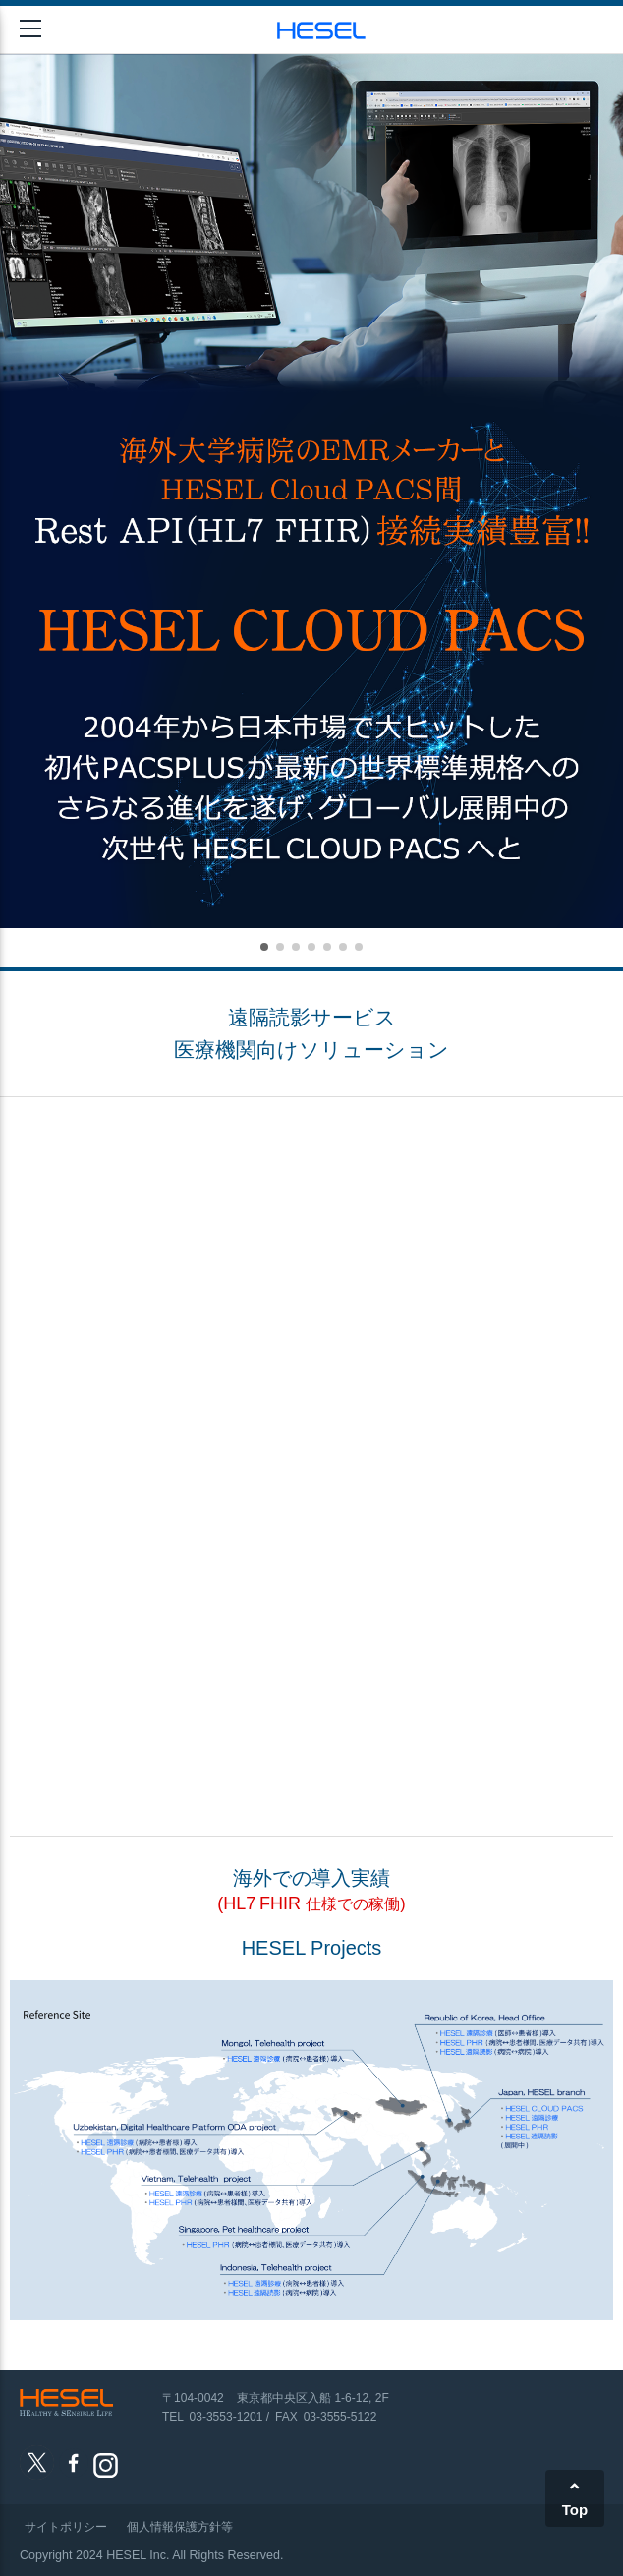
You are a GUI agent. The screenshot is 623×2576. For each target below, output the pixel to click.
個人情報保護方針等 (180, 2527)
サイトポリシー (66, 2527)
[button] (264, 947)
